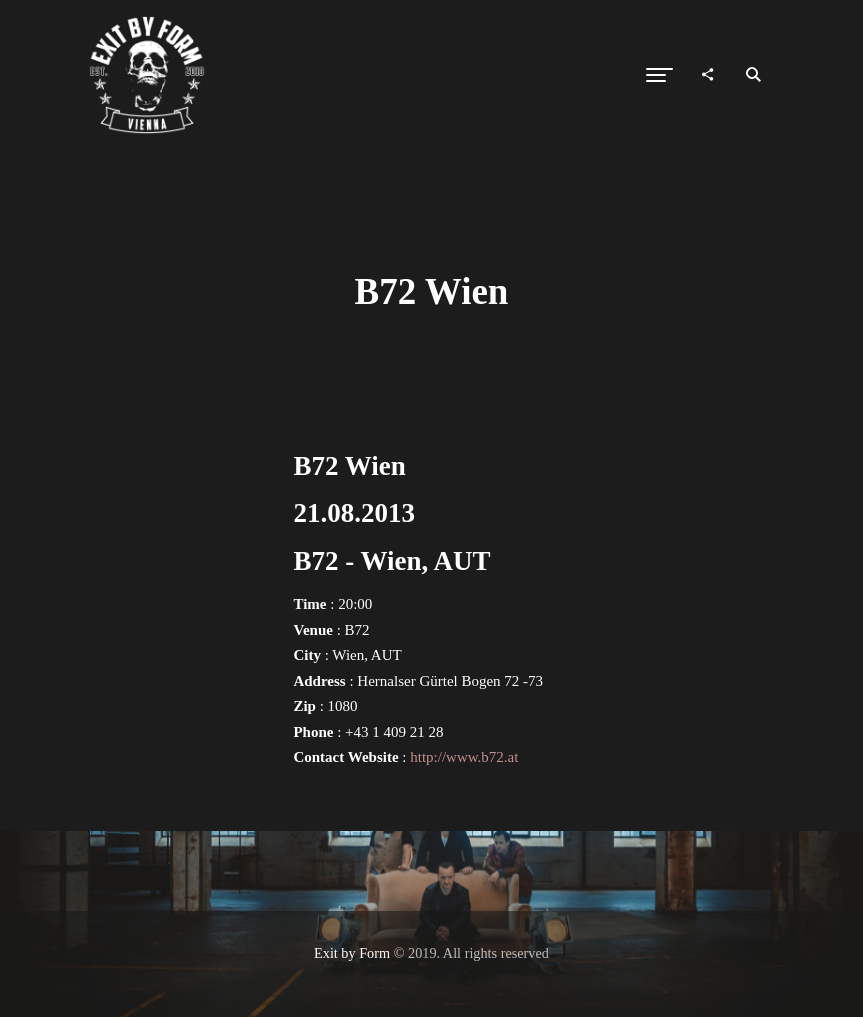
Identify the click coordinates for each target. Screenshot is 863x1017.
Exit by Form (352, 953)
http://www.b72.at (464, 757)
